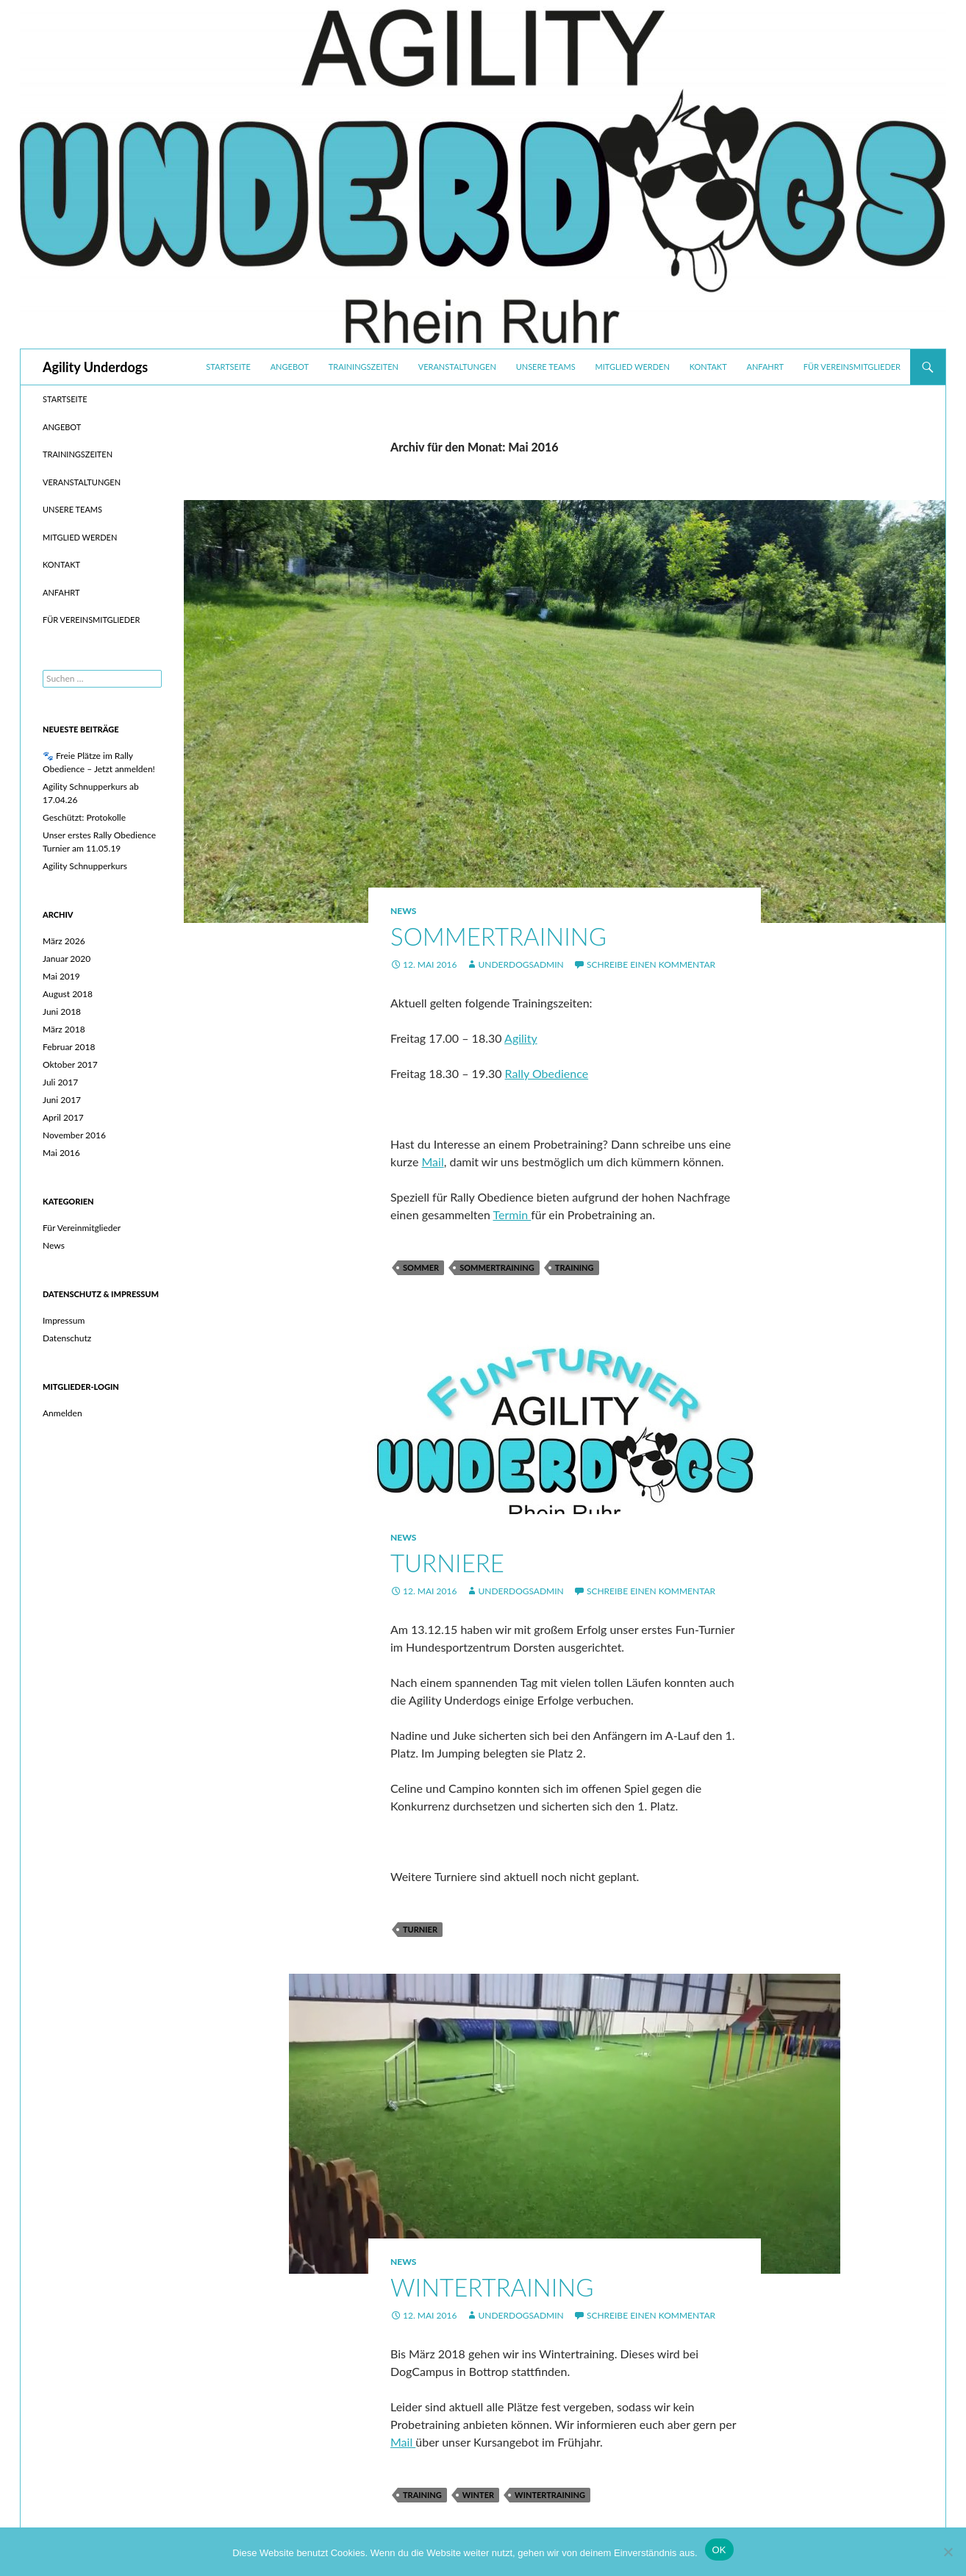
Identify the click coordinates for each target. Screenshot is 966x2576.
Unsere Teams (546, 366)
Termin (512, 1214)
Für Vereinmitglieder (82, 1227)
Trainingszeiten (363, 366)
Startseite (228, 366)
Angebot (290, 366)
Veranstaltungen (457, 366)
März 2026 (64, 940)
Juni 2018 (62, 1011)
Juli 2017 (60, 1082)
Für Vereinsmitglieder (852, 366)
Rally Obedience (547, 1073)
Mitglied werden (632, 366)
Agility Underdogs (95, 367)
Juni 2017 (62, 1099)
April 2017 (63, 1117)
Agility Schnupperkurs (85, 865)
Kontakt (708, 366)
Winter (478, 2495)
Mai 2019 (61, 976)
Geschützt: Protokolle (84, 817)
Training (574, 1267)
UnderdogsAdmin (520, 964)
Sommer (421, 1267)
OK (719, 2549)
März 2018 (64, 1029)
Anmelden (62, 1413)
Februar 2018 (69, 1046)
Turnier (420, 1929)
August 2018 (68, 993)
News (403, 910)
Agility (520, 1038)
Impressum (64, 1320)
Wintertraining (491, 2287)
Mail (433, 1162)
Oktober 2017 (70, 1064)
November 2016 (74, 1135)
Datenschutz (67, 1338)
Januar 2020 (66, 958)
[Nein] (947, 2551)
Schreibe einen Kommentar (651, 964)
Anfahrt (764, 366)
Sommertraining (498, 936)
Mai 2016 (61, 1152)
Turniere (447, 1562)
